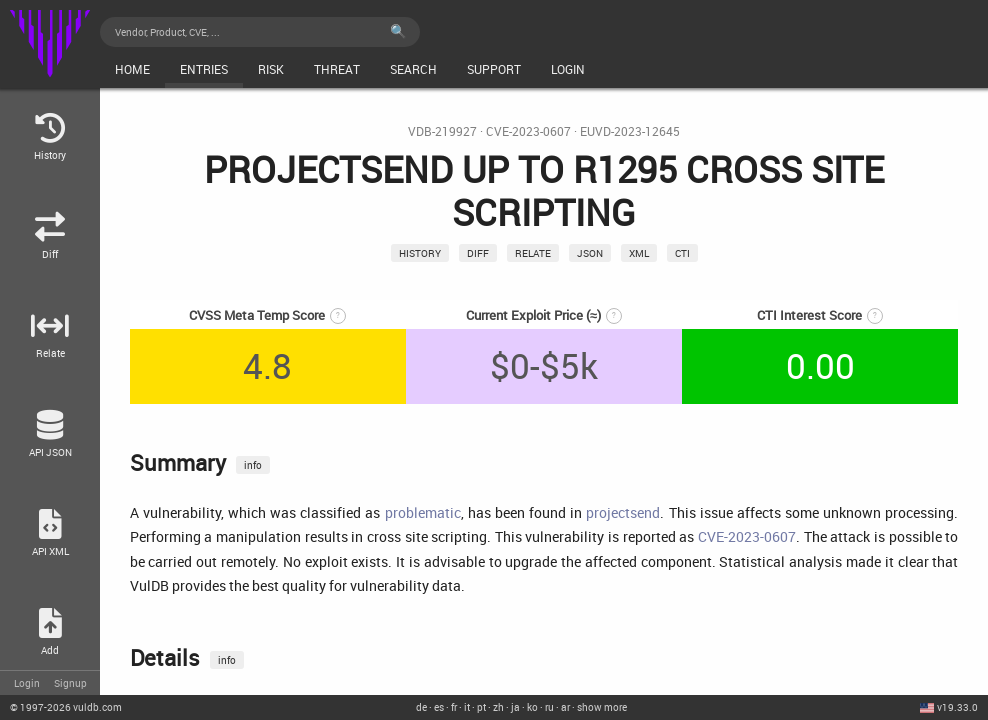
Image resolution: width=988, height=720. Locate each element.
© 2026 (66, 707)
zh (498, 707)
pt (481, 707)
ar (565, 707)
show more (602, 707)
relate (533, 253)
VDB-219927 (442, 131)
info (253, 465)
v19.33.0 (957, 707)
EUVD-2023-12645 (630, 131)
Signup (70, 683)
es (439, 707)
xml (639, 253)
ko (532, 707)
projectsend (623, 512)
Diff (478, 253)
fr (454, 707)
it (467, 707)
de (421, 707)
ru (549, 707)
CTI (682, 253)
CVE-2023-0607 (528, 131)
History (420, 253)
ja (515, 707)
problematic (423, 512)
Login (27, 683)
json (590, 253)
